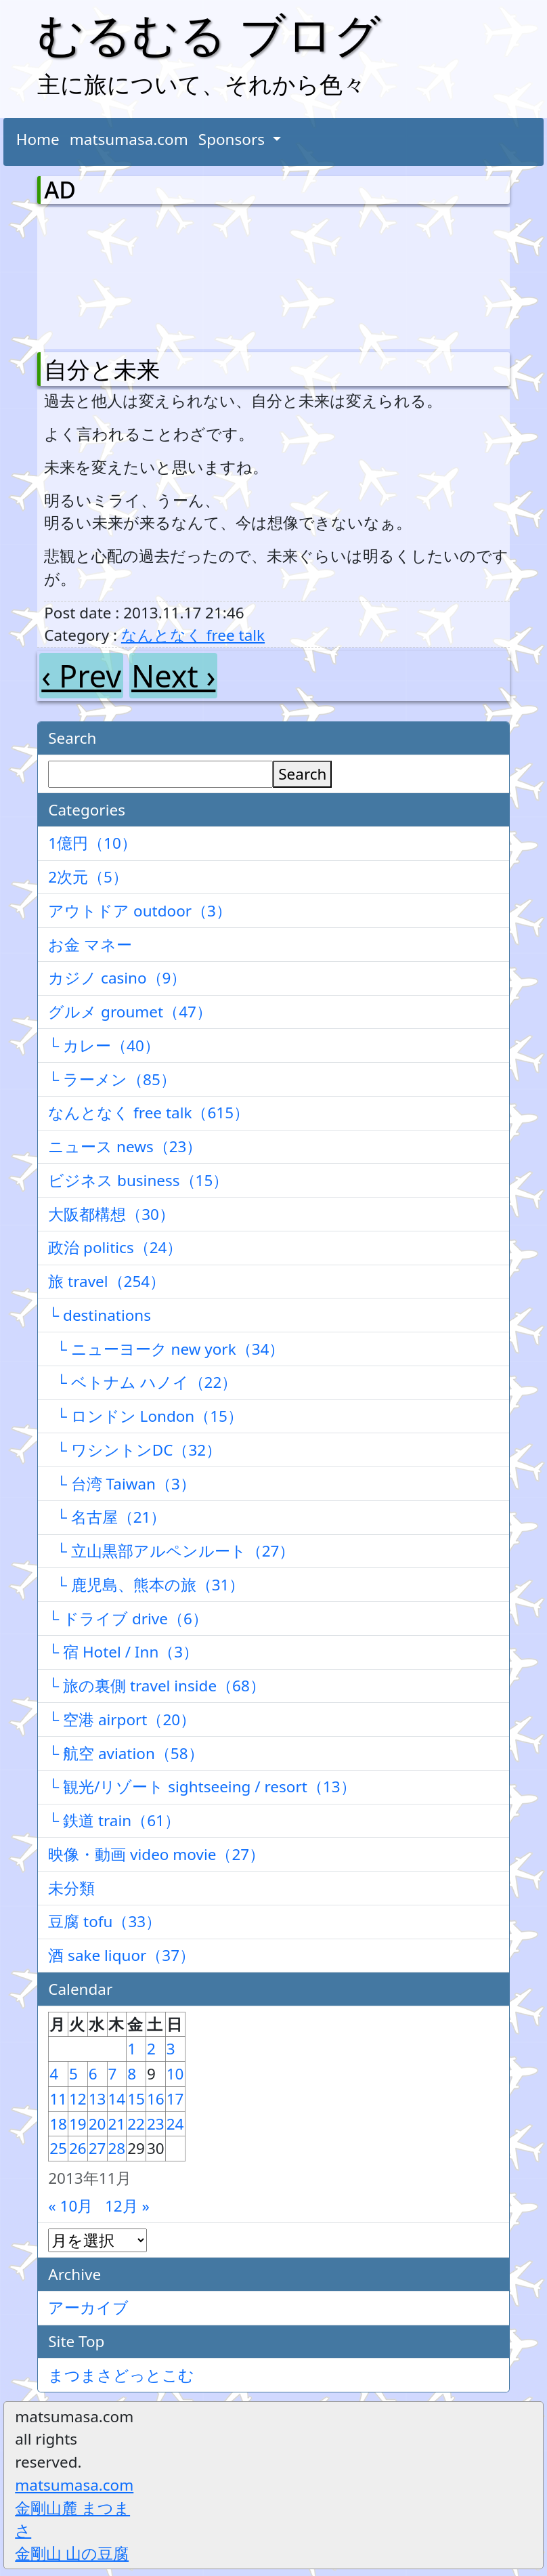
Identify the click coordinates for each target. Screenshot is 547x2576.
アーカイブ (88, 2307)
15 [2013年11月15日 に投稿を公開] (136, 2098)
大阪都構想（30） (111, 1214)
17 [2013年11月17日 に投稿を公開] (175, 2098)
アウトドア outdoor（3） (140, 910)
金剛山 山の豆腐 (72, 2553)
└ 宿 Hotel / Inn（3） (123, 1651)
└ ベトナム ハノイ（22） (142, 1382)
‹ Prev (81, 675)
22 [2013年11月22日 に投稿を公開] (136, 2123)
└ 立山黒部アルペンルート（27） (171, 1550)
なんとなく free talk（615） (148, 1112)
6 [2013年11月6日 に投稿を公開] (93, 2073)
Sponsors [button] (233, 139)
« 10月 (70, 2205)
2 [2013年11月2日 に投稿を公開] (151, 2048)
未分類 (71, 1888)
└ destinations (99, 1315)
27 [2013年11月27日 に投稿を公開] (97, 2148)
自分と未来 (102, 369)
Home (38, 139)
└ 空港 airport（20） (122, 1719)
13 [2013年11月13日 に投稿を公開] (97, 2098)
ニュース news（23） (125, 1146)
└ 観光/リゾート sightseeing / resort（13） (201, 1786)
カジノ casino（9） (117, 977)
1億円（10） (92, 842)
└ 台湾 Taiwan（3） (122, 1483)
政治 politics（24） (115, 1247)
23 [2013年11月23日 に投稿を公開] (156, 2123)
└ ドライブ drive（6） (128, 1618)
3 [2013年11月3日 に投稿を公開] (171, 2048)
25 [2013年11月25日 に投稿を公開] (58, 2148)
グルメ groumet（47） (130, 1011)
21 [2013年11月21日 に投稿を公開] (117, 2123)
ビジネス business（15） (138, 1180)
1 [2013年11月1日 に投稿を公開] (131, 2048)
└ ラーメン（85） (112, 1079)
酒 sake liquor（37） (121, 1955)
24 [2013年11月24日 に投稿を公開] (175, 2123)
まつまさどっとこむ (121, 2375)
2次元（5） (88, 876)
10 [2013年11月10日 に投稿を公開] (175, 2073)
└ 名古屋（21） (107, 1516)
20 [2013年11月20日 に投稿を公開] (97, 2123)
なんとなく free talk (193, 635)
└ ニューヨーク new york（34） (166, 1348)
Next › (173, 675)
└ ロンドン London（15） (145, 1416)
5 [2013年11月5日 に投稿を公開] (73, 2073)
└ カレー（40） (104, 1045)
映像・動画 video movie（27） (156, 1854)
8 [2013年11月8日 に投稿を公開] (131, 2073)
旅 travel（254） (106, 1281)
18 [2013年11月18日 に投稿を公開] (58, 2123)
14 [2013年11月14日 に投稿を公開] (117, 2098)
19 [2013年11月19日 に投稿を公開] (78, 2123)
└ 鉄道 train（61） (114, 1820)
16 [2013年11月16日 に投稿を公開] (156, 2098)
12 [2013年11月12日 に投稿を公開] (78, 2098)
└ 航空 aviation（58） (125, 1753)
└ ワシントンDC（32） (134, 1449)
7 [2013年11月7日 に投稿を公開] (112, 2073)
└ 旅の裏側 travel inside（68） (156, 1685)
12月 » (127, 2205)
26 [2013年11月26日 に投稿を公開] (78, 2148)
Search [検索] (302, 773)
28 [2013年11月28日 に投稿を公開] (117, 2148)
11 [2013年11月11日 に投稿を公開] (58, 2098)
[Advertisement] (115, 275)
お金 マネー (90, 944)
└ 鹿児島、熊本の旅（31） (146, 1584)
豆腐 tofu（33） (104, 1921)
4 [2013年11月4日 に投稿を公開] (53, 2073)
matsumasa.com (129, 139)
